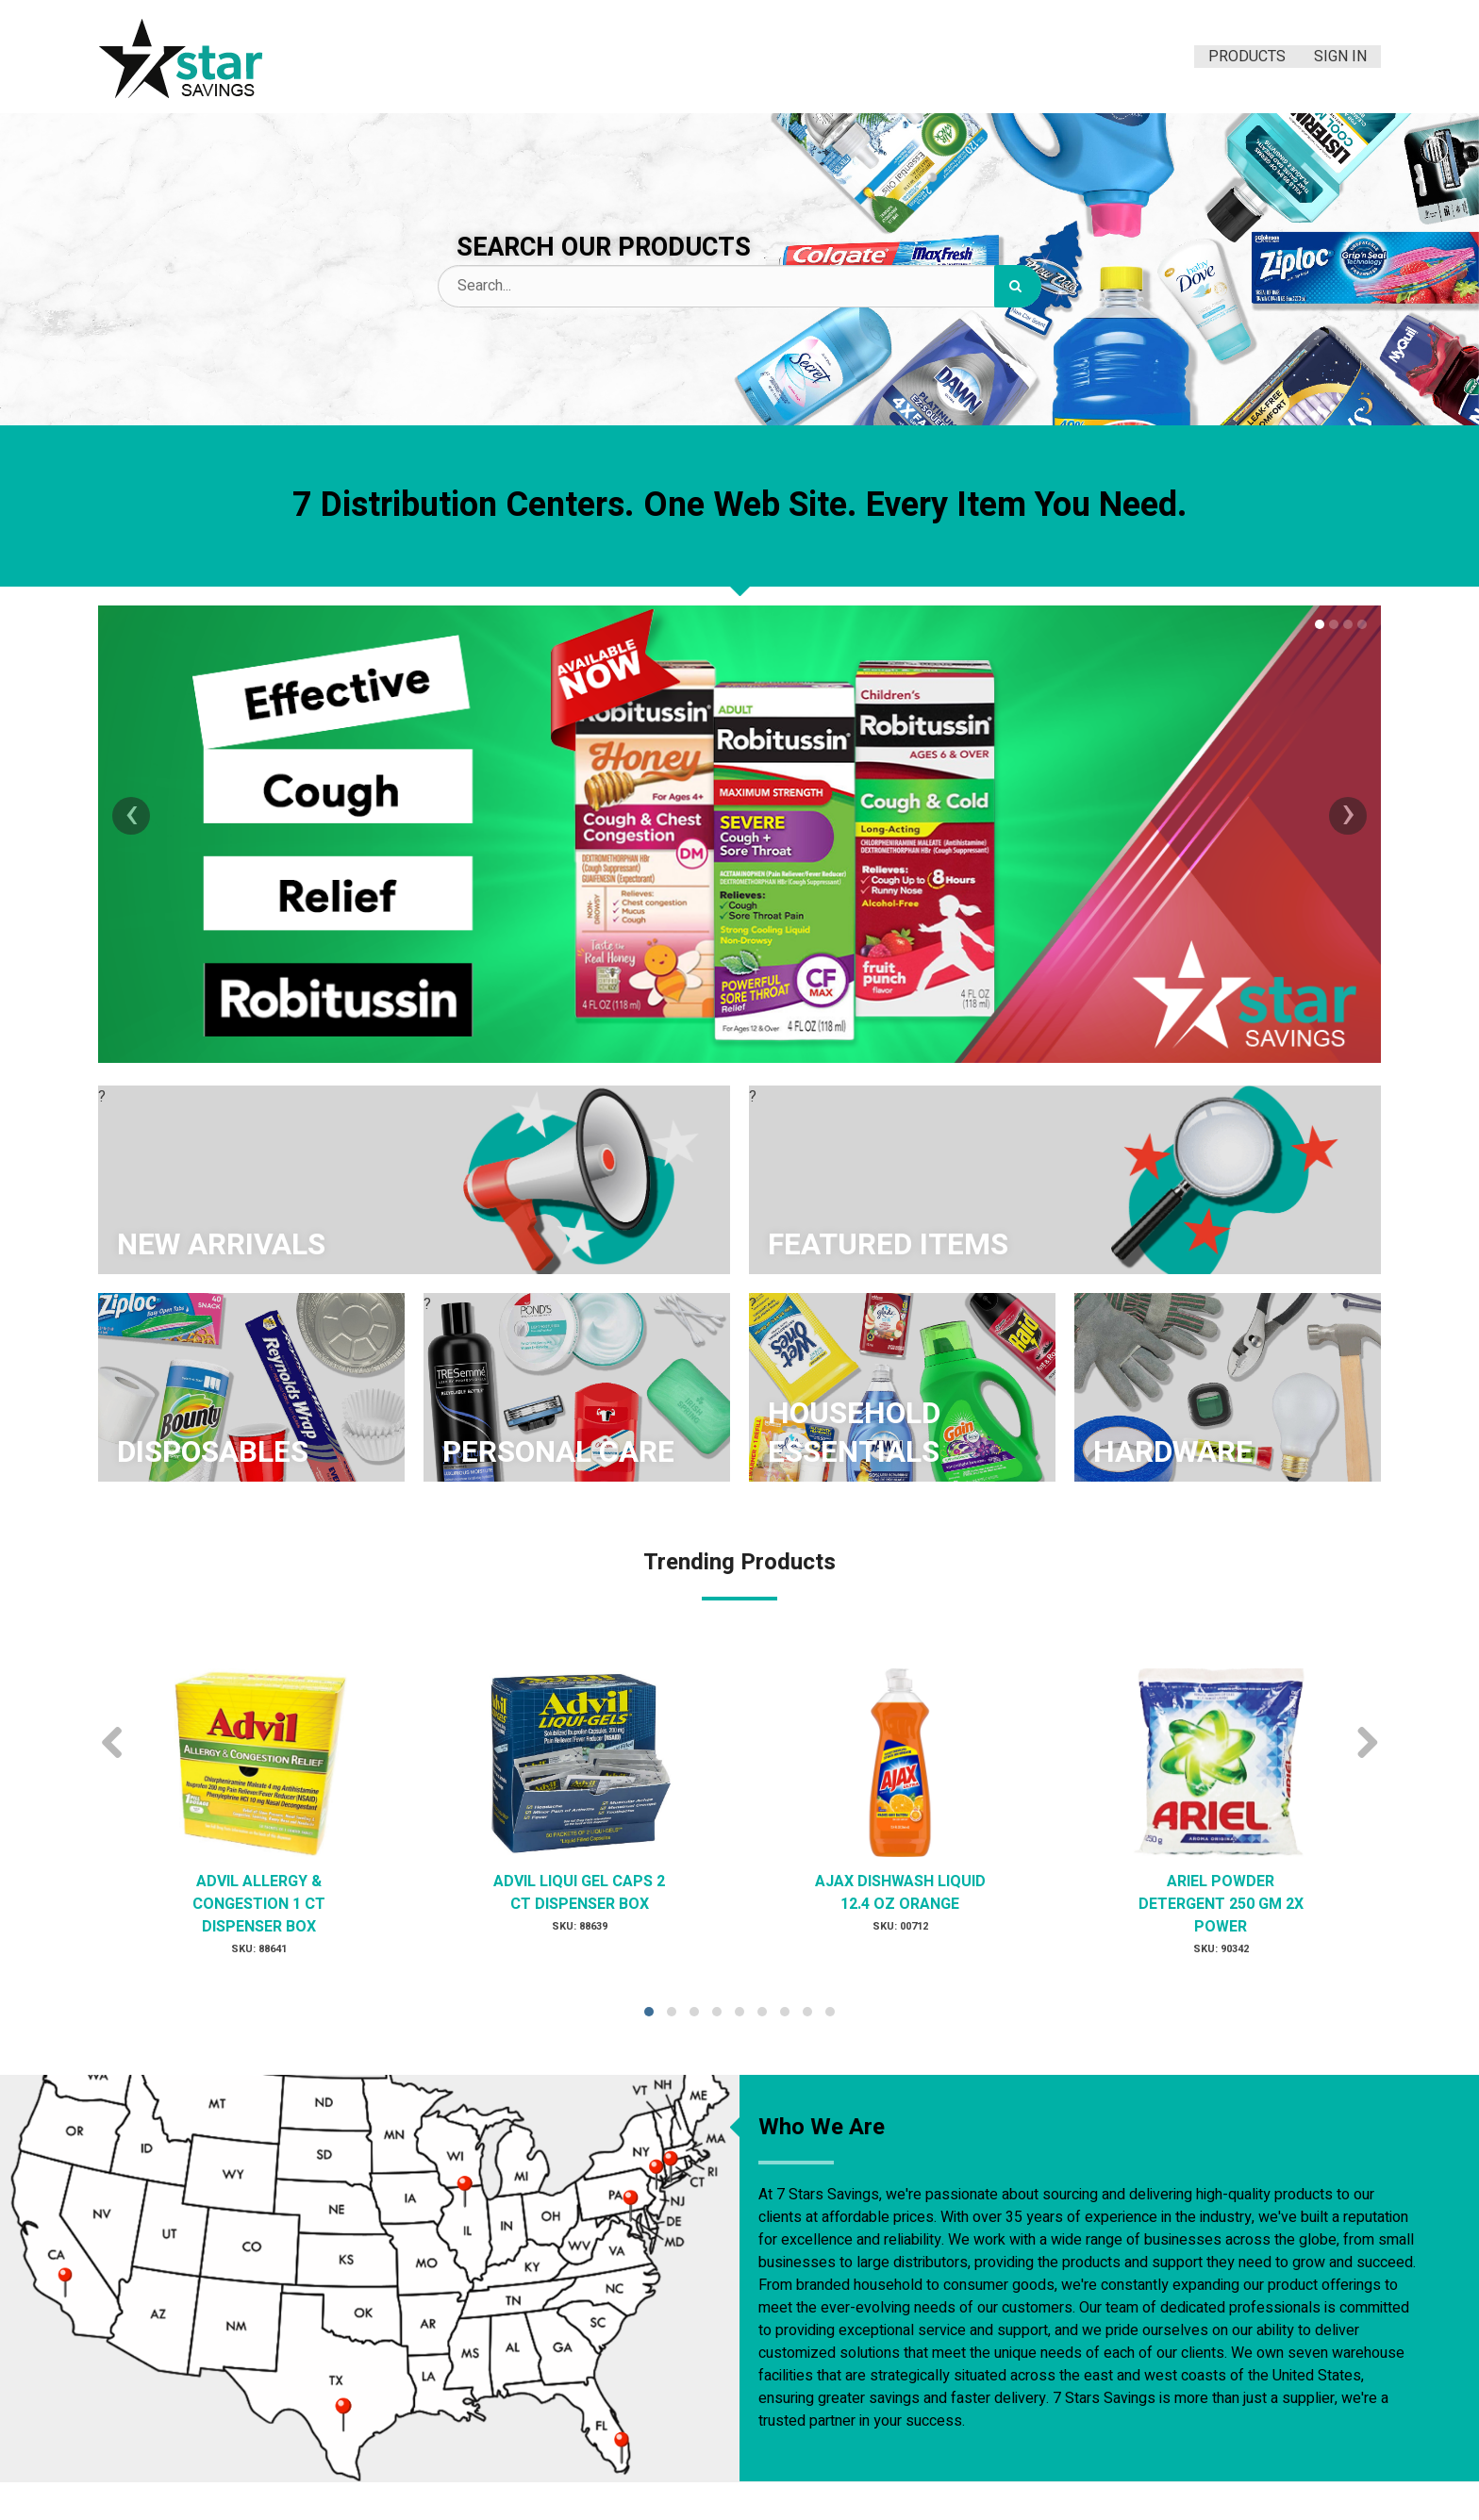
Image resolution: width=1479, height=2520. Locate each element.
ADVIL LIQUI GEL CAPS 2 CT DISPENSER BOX (579, 1892)
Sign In (1340, 56)
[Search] (1017, 286)
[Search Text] (739, 286)
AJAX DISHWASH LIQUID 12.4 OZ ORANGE (900, 1892)
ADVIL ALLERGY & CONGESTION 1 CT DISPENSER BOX (258, 1904)
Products (1247, 56)
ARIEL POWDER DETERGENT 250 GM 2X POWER (1221, 1904)
